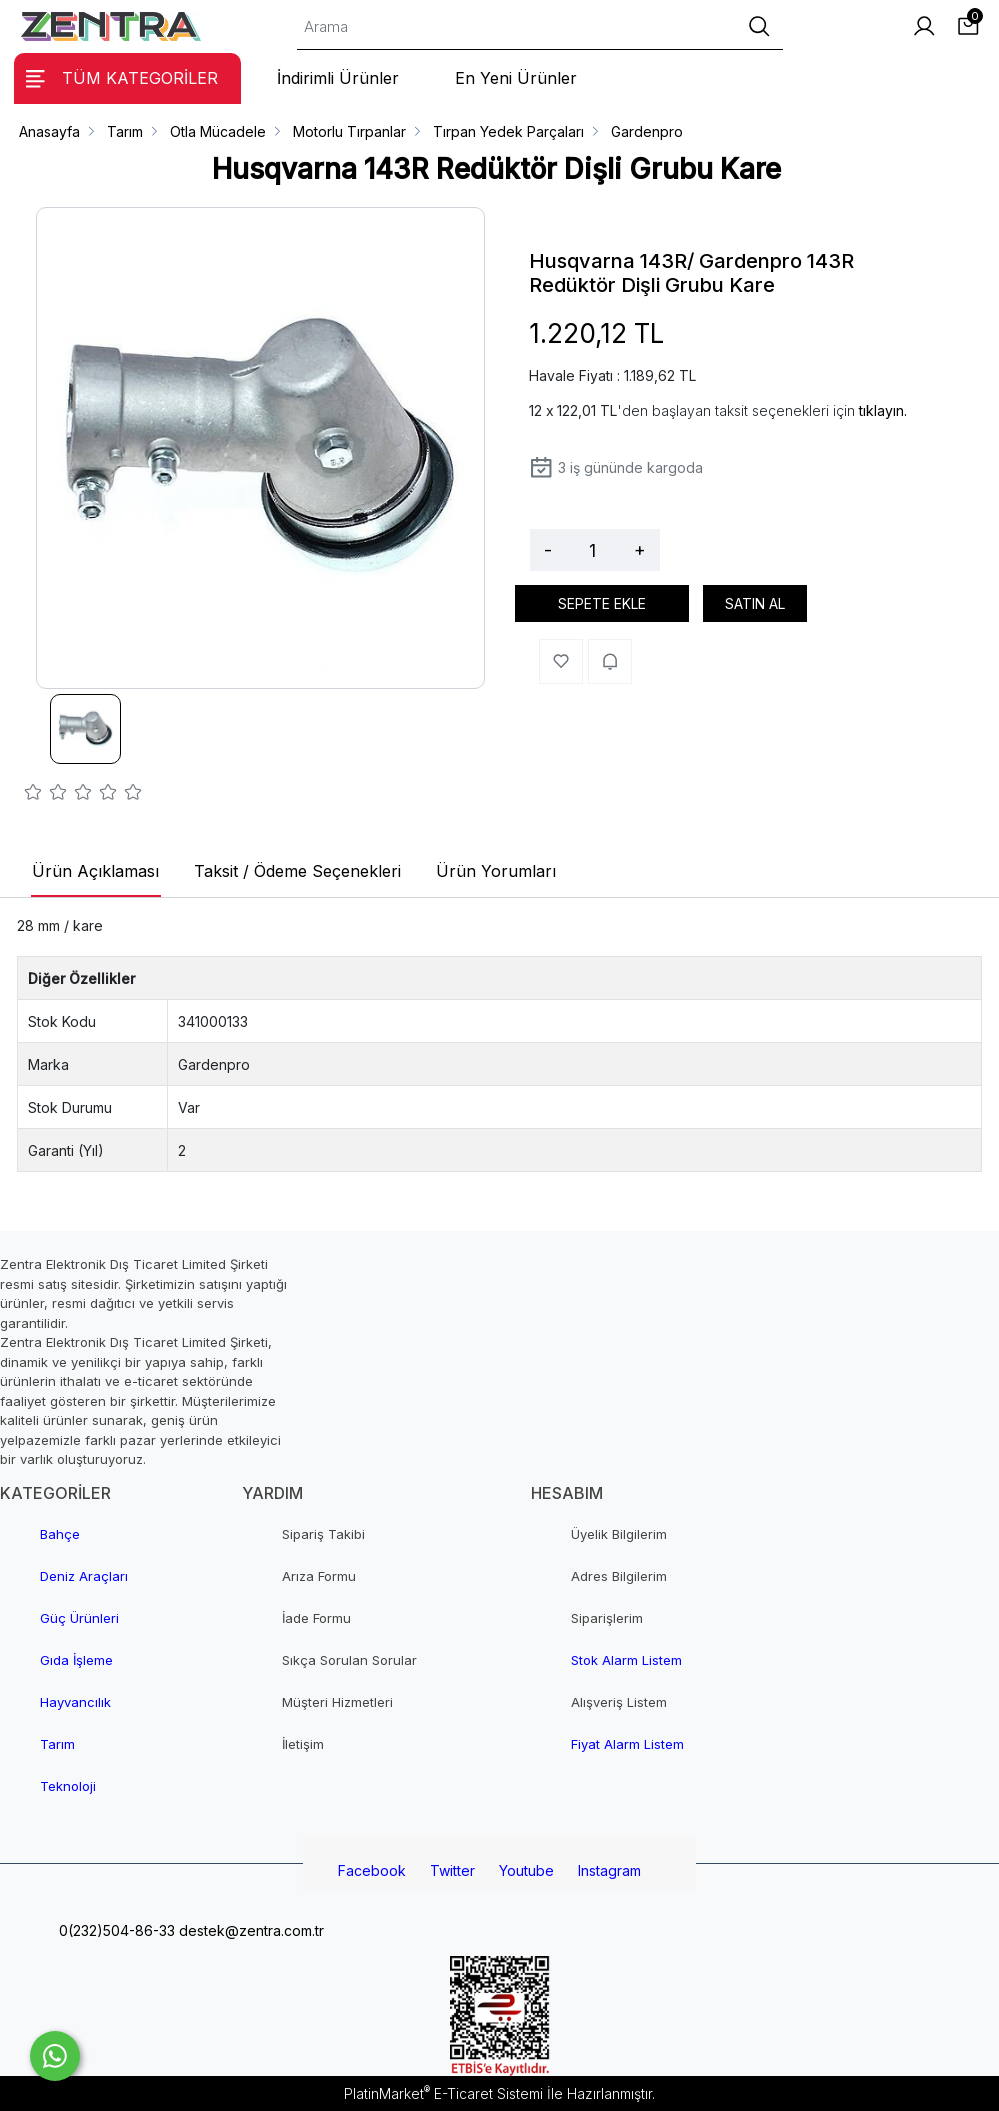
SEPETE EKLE (602, 603)
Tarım (57, 1744)
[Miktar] (593, 550)
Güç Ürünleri (79, 1618)
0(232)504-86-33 (115, 1930)
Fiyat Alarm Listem (627, 1744)
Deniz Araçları (84, 1576)
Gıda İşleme (76, 1660)
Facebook (372, 1870)
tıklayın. (883, 410)
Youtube (526, 1870)
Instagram (609, 1870)
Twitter (452, 1870)
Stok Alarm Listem (626, 1660)
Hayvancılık (75, 1702)
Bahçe (60, 1534)
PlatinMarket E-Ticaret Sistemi (443, 2093)
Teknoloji (68, 1786)
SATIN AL (755, 603)
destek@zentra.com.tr (249, 1930)
